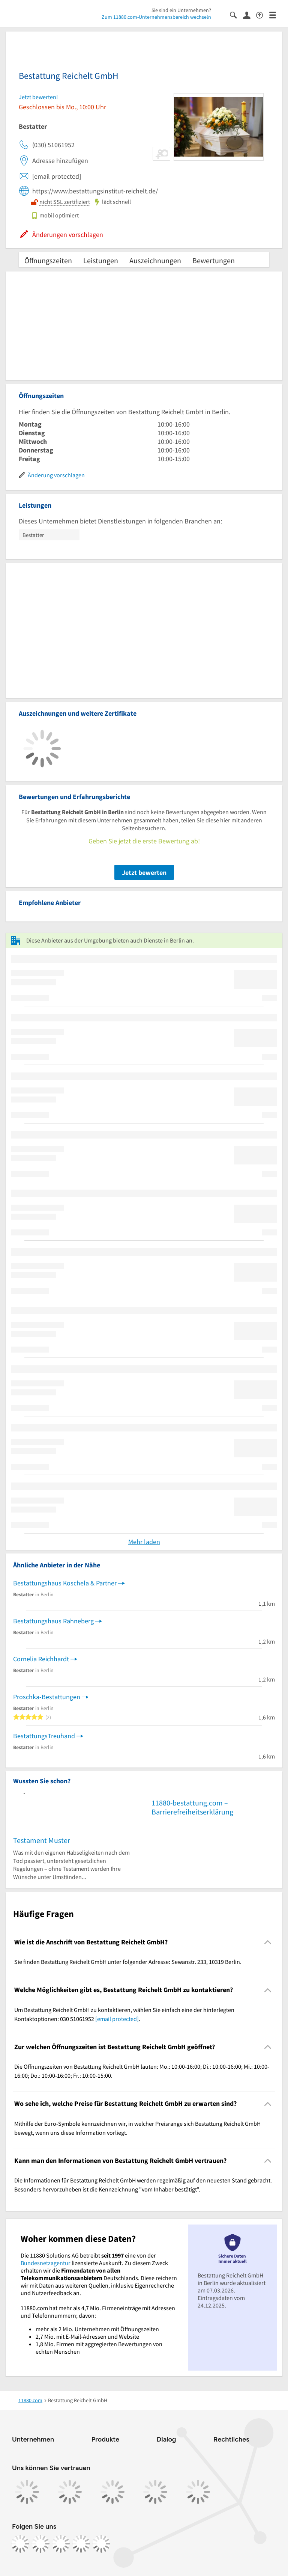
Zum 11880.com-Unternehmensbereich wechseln (156, 17)
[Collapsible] (268, 1942)
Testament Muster (41, 1840)
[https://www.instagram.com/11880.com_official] (40, 2543)
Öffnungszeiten (48, 260)
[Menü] (275, 14)
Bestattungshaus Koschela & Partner (65, 1583)
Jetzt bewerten (144, 872)
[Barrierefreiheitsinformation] (262, 14)
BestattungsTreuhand (44, 1735)
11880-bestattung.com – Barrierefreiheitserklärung (192, 1807)
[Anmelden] (249, 15)
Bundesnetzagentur (45, 2263)
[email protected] (117, 2018)
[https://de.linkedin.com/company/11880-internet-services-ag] (81, 2543)
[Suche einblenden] (236, 14)
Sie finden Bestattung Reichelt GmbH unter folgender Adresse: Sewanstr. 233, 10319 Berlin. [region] (128, 1961)
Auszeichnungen (155, 260)
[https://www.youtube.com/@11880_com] (101, 2543)
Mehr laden (144, 1541)
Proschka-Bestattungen (46, 1696)
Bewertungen (213, 260)
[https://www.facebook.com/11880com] (20, 2543)
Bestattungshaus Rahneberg (53, 1621)
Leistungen (100, 260)
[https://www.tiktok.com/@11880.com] (60, 2543)
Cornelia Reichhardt (41, 1658)
